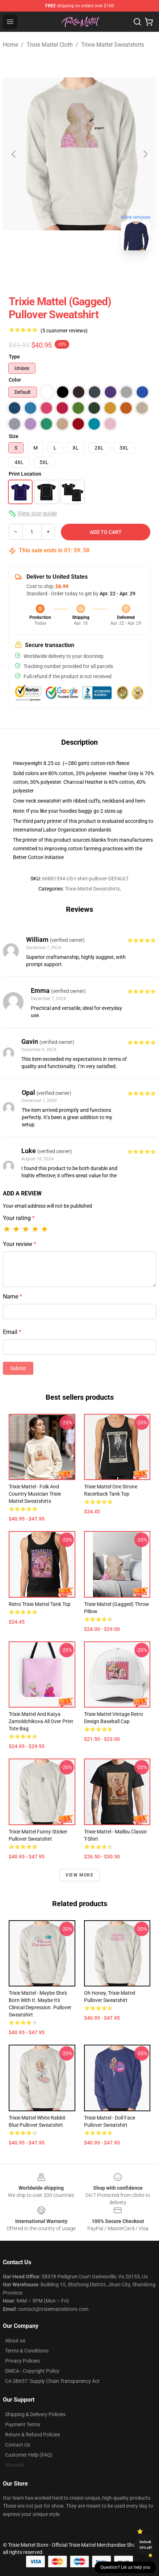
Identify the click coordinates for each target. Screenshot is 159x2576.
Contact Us (17, 2445)
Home (10, 44)
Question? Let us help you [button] (125, 2567)
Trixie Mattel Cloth (49, 44)
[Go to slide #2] (98, 272)
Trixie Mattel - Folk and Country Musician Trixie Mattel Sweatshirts (35, 1494)
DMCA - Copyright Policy (32, 2371)
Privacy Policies (22, 2361)
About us (15, 2340)
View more (79, 1875)
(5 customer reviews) (64, 330)
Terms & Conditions (27, 2351)
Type (14, 357)
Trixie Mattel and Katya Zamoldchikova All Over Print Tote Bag (41, 1721)
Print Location (25, 474)
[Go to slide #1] (60, 272)
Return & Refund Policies (32, 2434)
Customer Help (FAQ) (29, 2455)
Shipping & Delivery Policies (35, 2414)
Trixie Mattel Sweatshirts (112, 44)
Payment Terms (22, 2424)
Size (13, 436)
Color (15, 380)
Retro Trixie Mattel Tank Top (40, 1604)
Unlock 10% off (145, 2545)
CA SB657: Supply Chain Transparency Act (52, 2381)
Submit (18, 1368)
